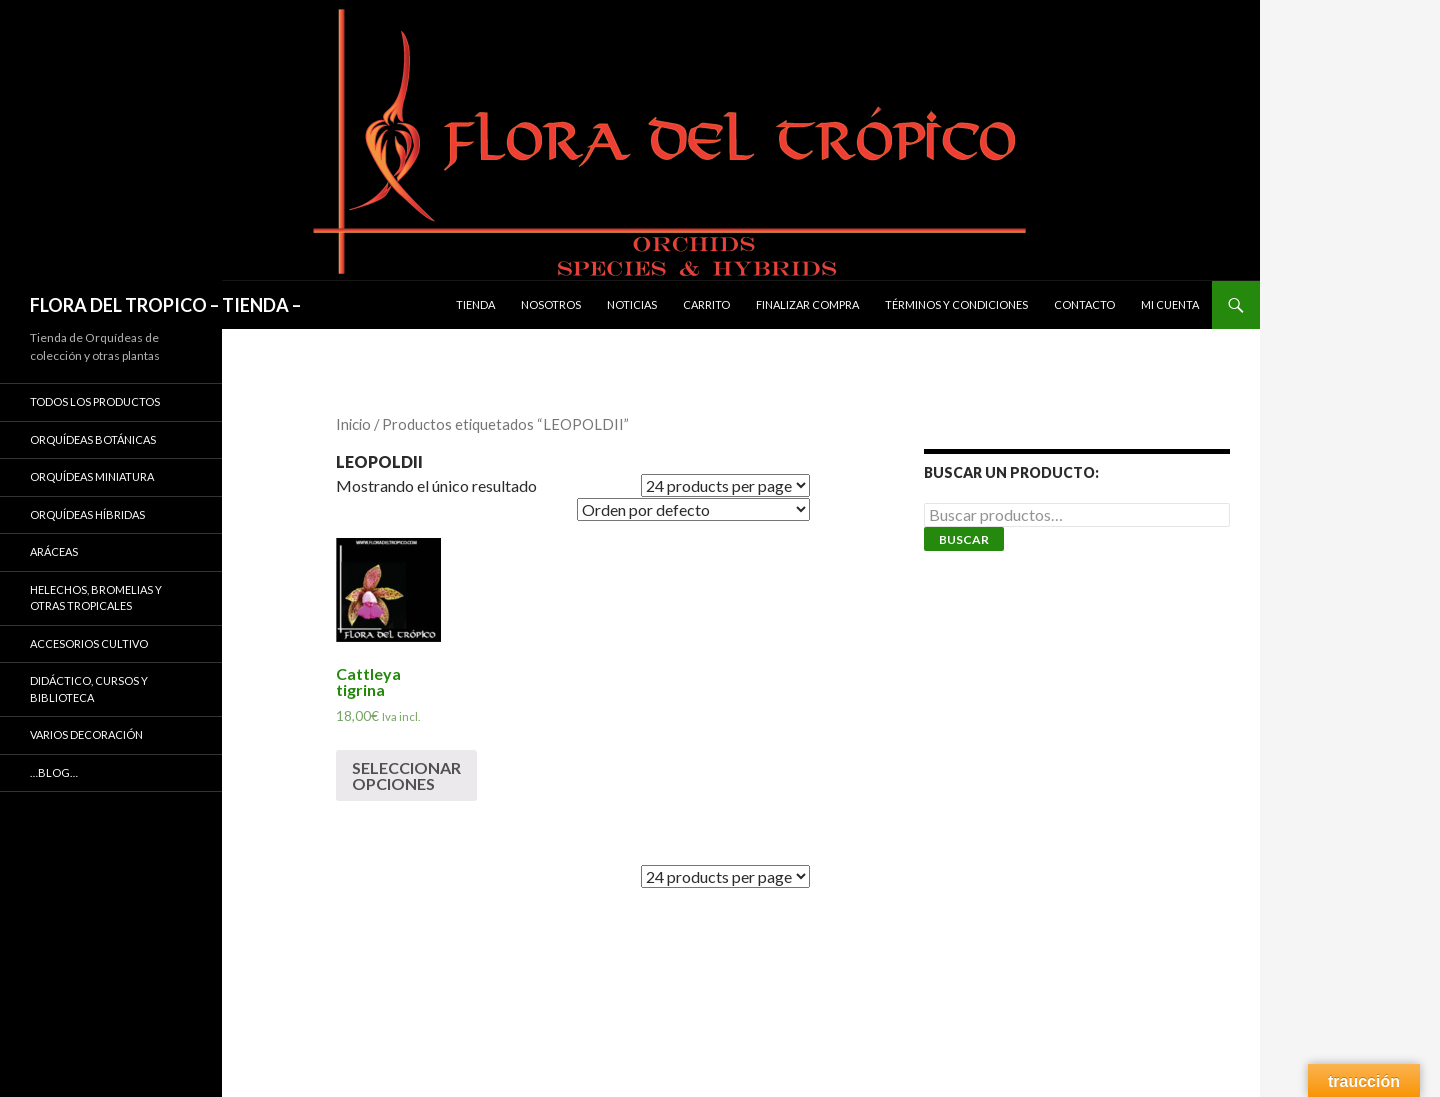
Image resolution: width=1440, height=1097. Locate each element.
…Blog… (54, 772)
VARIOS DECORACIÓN (86, 734)
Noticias (632, 304)
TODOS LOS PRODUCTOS (95, 401)
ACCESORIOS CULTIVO (89, 643)
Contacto (1084, 304)
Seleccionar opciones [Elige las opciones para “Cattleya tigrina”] (406, 775)
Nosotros (551, 304)
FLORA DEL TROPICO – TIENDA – (165, 305)
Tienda (475, 304)
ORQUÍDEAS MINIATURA (92, 476)
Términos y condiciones (956, 304)
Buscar (964, 539)
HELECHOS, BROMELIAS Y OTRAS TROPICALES (96, 598)
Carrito (706, 304)
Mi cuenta (1170, 304)
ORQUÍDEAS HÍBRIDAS (87, 514)
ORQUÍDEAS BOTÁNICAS (93, 439)
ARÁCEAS (54, 551)
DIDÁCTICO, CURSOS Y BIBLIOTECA (89, 689)
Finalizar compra (807, 304)
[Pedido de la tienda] (693, 509)
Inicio (353, 424)
